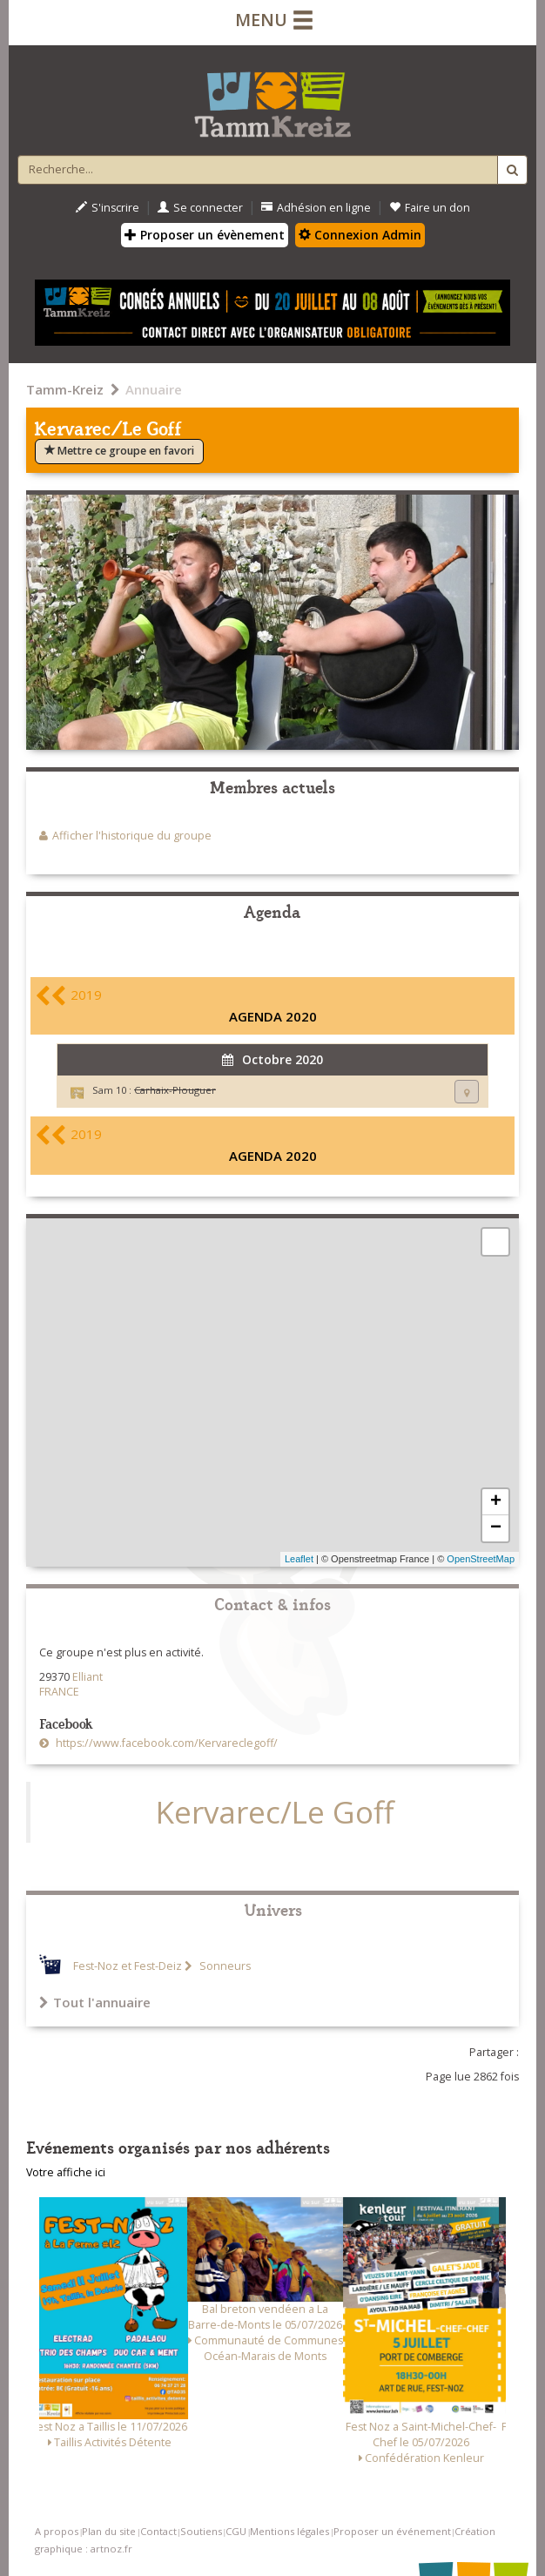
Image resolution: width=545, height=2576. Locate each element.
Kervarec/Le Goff (275, 1811)
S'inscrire (107, 207)
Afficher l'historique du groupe (132, 835)
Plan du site (109, 2531)
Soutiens (201, 2531)
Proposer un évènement (204, 234)
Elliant (87, 1676)
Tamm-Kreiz (65, 389)
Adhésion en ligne (316, 207)
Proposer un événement (392, 2531)
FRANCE (59, 1691)
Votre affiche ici (65, 2172)
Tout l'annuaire (95, 2002)
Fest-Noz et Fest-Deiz (127, 1966)
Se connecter (200, 207)
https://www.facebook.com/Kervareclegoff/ (165, 1743)
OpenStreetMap (481, 1559)
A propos (56, 2531)
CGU (235, 2531)
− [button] (495, 1528)
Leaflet (299, 1559)
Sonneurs (224, 1966)
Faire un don (429, 207)
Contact (158, 2531)
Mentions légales (289, 2531)
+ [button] (495, 1502)
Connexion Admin (360, 234)
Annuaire (153, 389)
